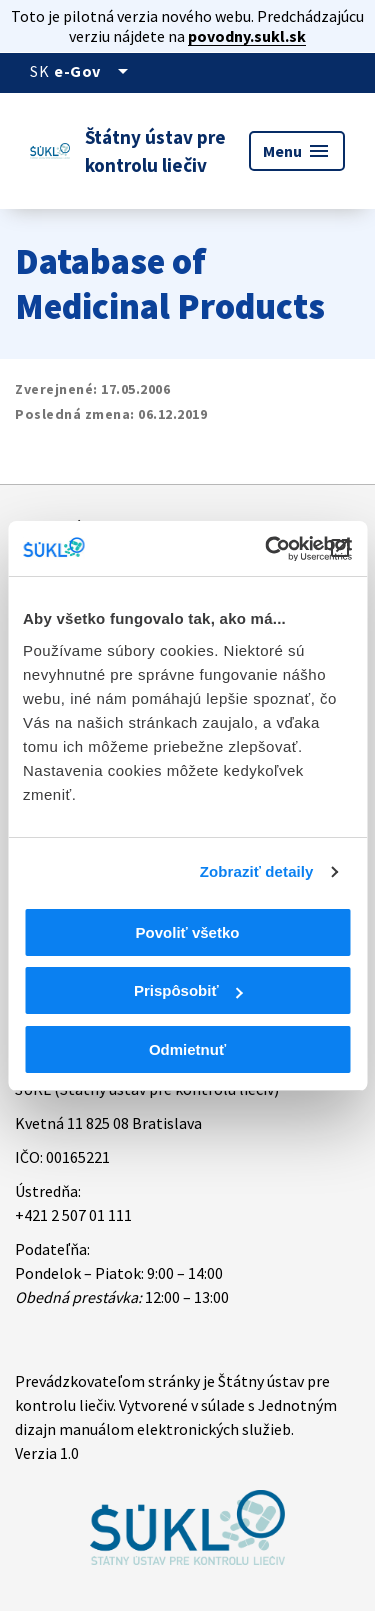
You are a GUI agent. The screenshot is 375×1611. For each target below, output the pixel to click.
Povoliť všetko (188, 932)
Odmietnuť (187, 1049)
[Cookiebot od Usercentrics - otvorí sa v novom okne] (267, 549)
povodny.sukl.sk (247, 36)
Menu (297, 151)
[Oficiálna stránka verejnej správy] (94, 71)
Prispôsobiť (188, 990)
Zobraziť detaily (257, 871)
